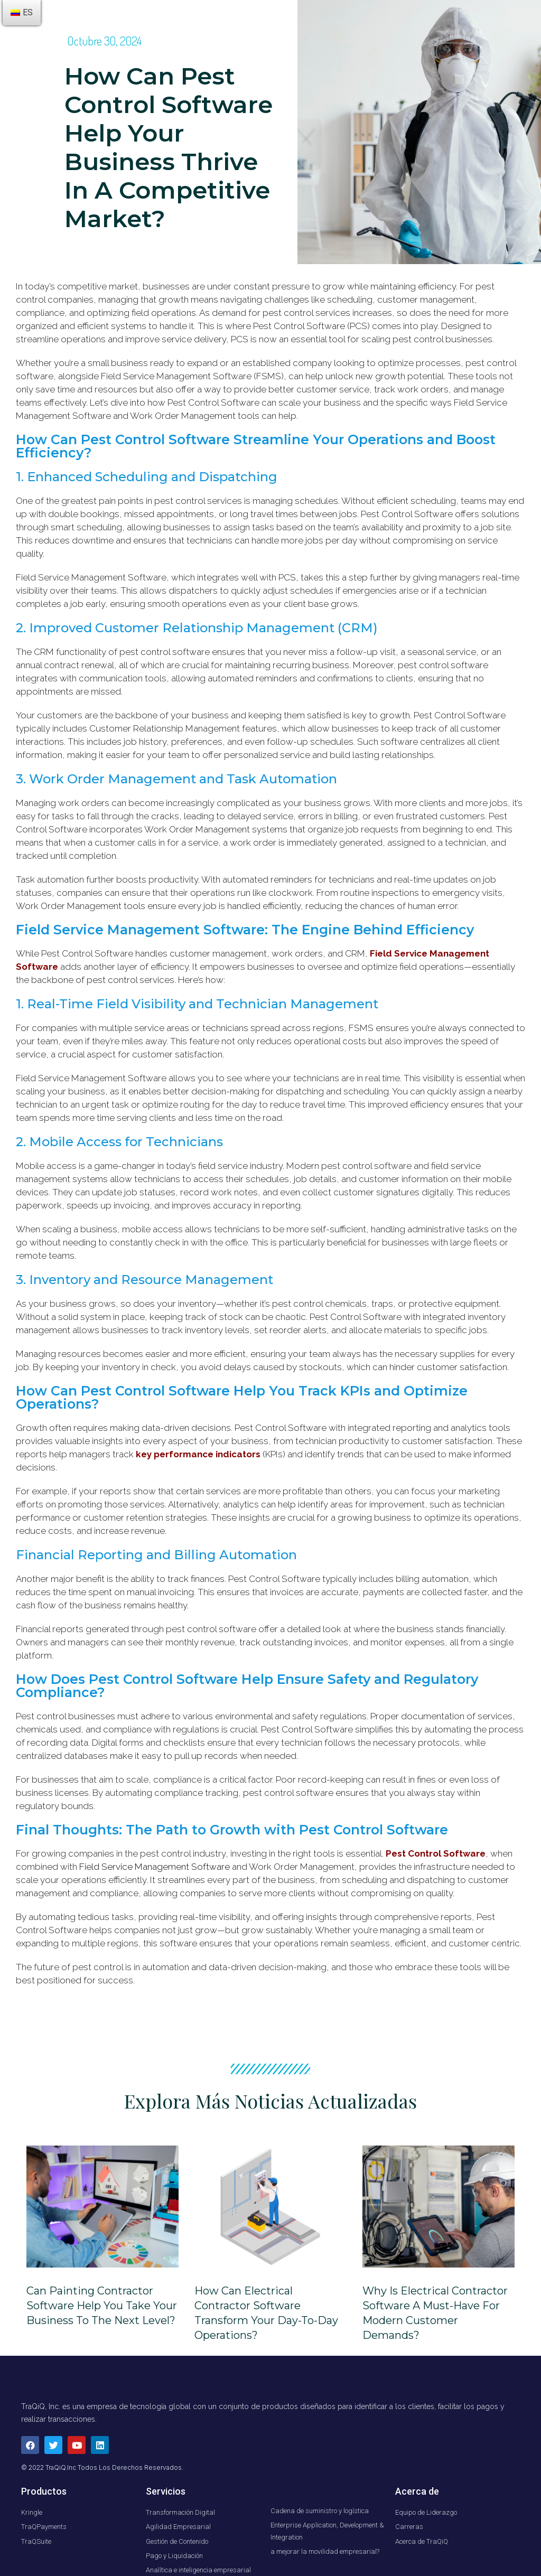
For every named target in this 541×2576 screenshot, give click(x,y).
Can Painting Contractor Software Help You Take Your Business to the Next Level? (102, 2305)
